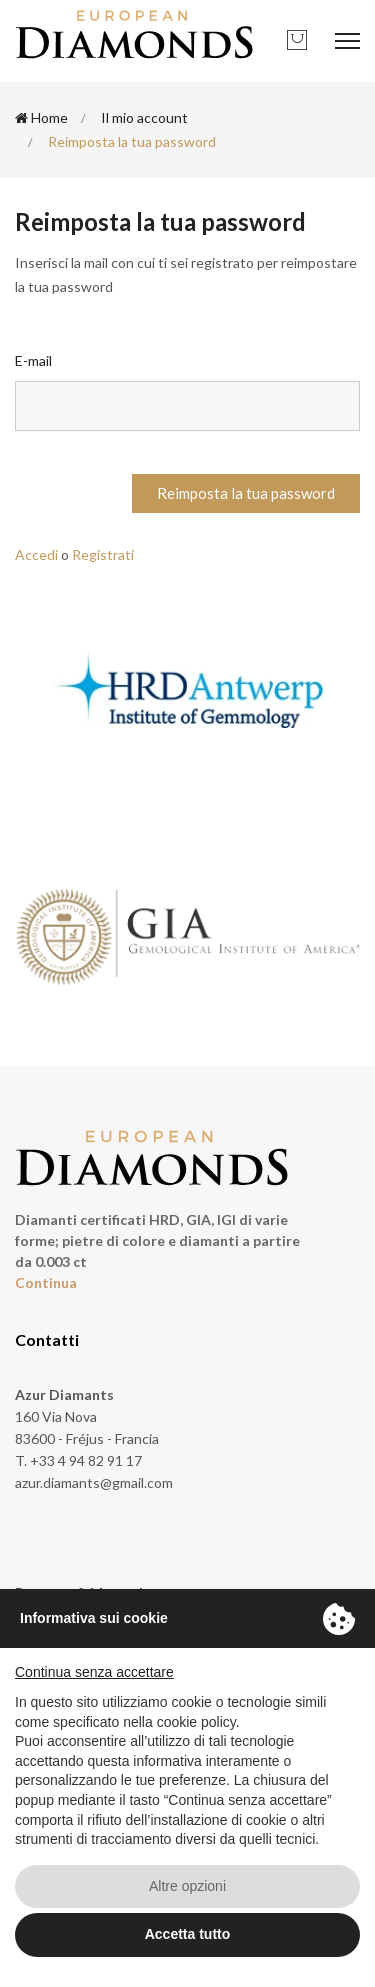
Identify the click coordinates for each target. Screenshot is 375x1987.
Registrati (103, 554)
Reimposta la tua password (246, 493)
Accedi (36, 554)
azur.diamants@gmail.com (94, 1482)
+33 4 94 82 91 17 (86, 1460)
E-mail (33, 360)
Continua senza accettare (94, 1672)
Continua (46, 1282)
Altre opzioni (187, 1886)
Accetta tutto (188, 1934)
